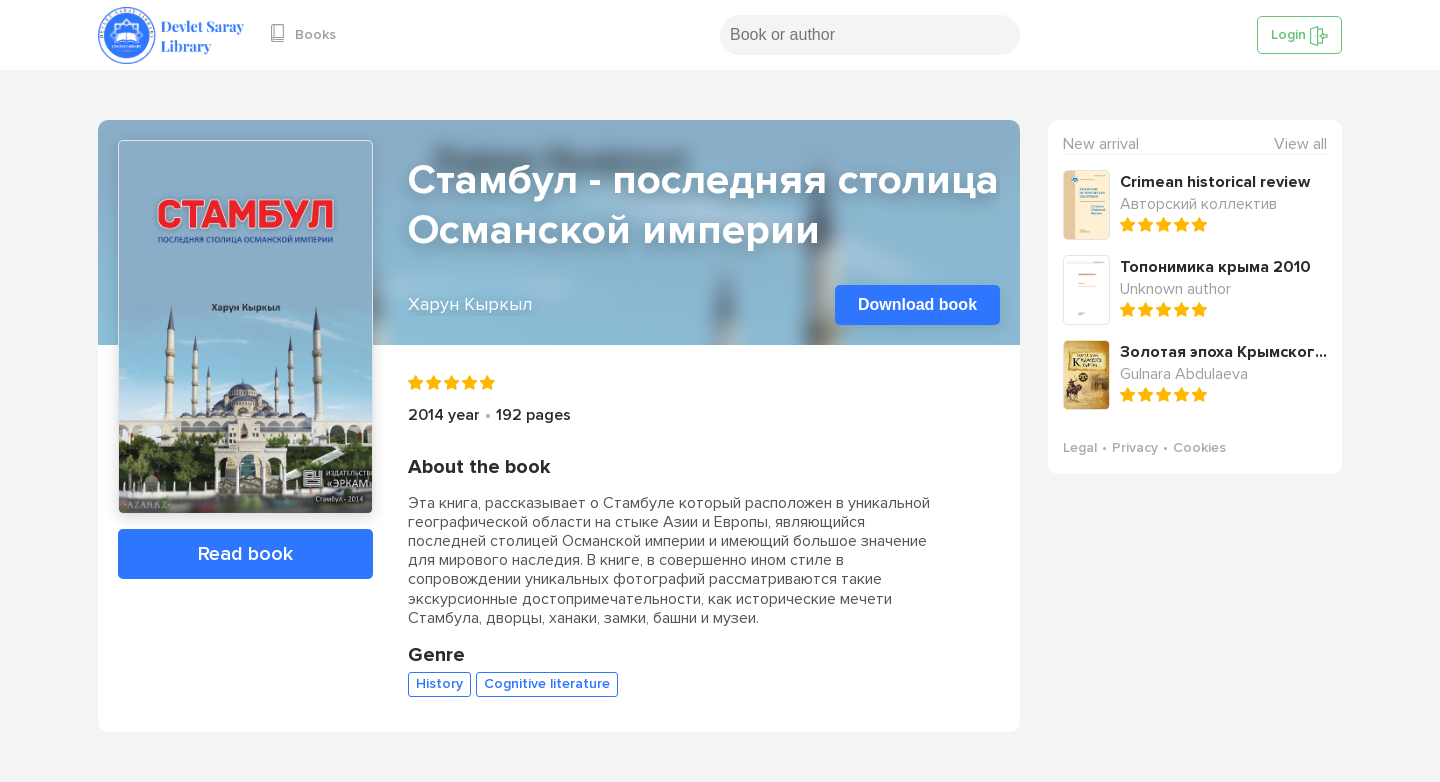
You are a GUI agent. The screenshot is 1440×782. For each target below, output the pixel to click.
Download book (917, 304)
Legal (1080, 447)
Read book (245, 554)
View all (1300, 144)
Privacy (1135, 447)
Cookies (1199, 447)
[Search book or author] (870, 35)
